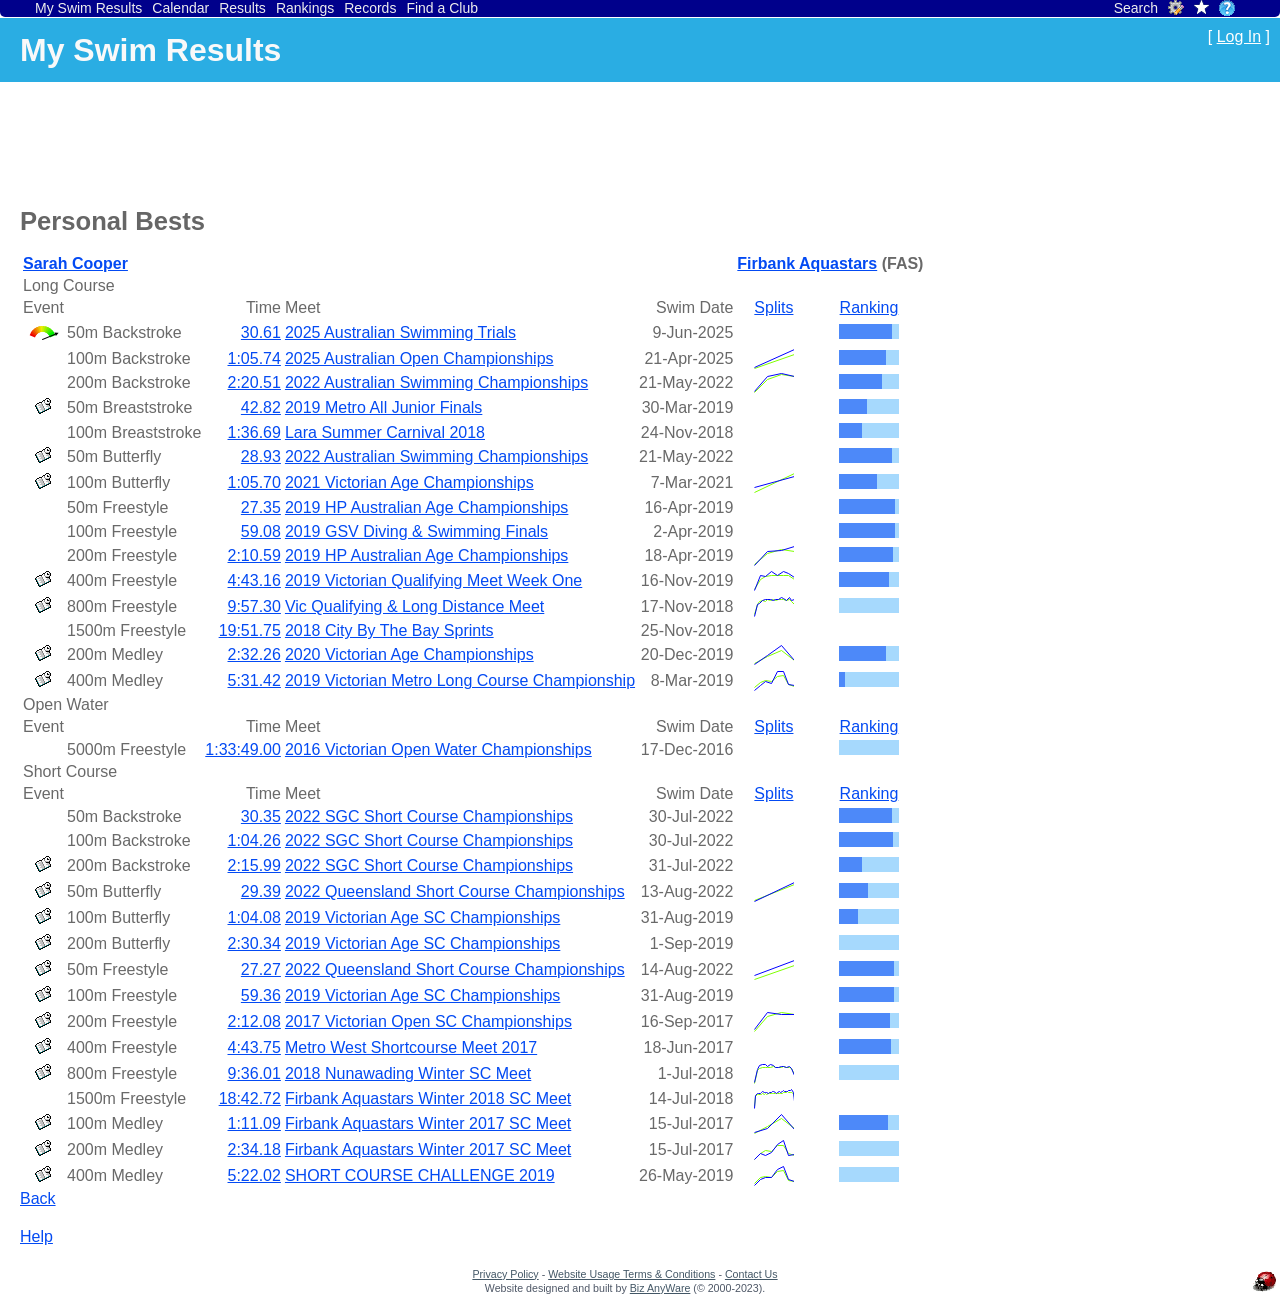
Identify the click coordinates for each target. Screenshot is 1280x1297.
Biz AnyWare (660, 1288)
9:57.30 (254, 606)
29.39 (261, 891)
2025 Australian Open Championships (419, 358)
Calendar (180, 8)
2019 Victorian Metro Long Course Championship (460, 680)
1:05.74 (254, 358)
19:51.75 (250, 630)
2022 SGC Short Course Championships (429, 816)
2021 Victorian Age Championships (409, 482)
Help (36, 1236)
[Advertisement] (384, 141)
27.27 (261, 969)
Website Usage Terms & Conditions (631, 1274)
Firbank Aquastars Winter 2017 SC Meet (428, 1123)
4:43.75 (254, 1047)
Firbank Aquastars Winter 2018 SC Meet (428, 1098)
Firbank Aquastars (807, 263)
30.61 (261, 332)
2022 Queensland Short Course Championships (455, 891)
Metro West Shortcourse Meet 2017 (411, 1047)
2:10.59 (254, 555)
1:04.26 (254, 840)
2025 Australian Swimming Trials (400, 332)
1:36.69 (254, 432)
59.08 (261, 531)
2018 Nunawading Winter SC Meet (408, 1073)
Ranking (869, 307)
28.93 (261, 456)
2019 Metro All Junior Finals (383, 407)
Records (370, 8)
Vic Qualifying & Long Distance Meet (414, 606)
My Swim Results (88, 8)
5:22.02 (254, 1175)
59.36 (261, 995)
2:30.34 (254, 943)
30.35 (261, 816)
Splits (773, 307)
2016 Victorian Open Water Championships (438, 749)
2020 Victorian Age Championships (409, 654)
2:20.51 (254, 382)
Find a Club (442, 8)
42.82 (261, 407)
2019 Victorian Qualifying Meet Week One (433, 580)
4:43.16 (254, 580)
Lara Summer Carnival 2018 (385, 432)
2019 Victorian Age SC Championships (422, 917)
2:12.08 (254, 1021)
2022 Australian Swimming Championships (436, 382)
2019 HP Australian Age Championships (426, 507)
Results (242, 8)
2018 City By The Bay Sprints (389, 630)
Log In (1239, 36)
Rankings (305, 8)
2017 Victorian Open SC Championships (428, 1021)
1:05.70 (254, 482)
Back (38, 1198)
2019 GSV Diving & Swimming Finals (416, 531)
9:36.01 (254, 1073)
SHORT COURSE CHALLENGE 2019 (420, 1175)
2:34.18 (254, 1149)
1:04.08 (254, 917)
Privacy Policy (505, 1274)
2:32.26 (254, 654)
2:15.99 (254, 865)
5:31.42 (254, 680)
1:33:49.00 (243, 749)
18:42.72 (250, 1098)
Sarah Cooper (75, 263)
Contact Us (751, 1274)
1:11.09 (254, 1123)
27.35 (261, 507)
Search (1136, 8)
